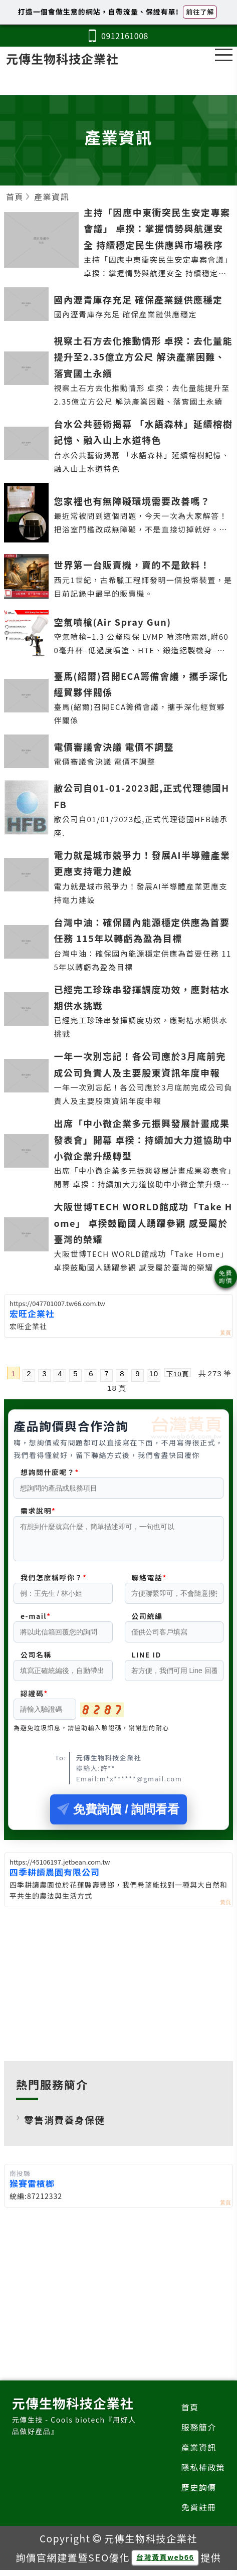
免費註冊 (198, 2513)
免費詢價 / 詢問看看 (118, 1815)
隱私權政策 (203, 2473)
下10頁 (177, 1373)
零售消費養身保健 (64, 2125)
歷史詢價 (198, 2493)
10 (153, 1373)
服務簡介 (198, 2433)
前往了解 (200, 12)
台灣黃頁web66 (165, 2563)
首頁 (190, 2413)
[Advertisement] (118, 1988)
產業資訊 (198, 2453)
